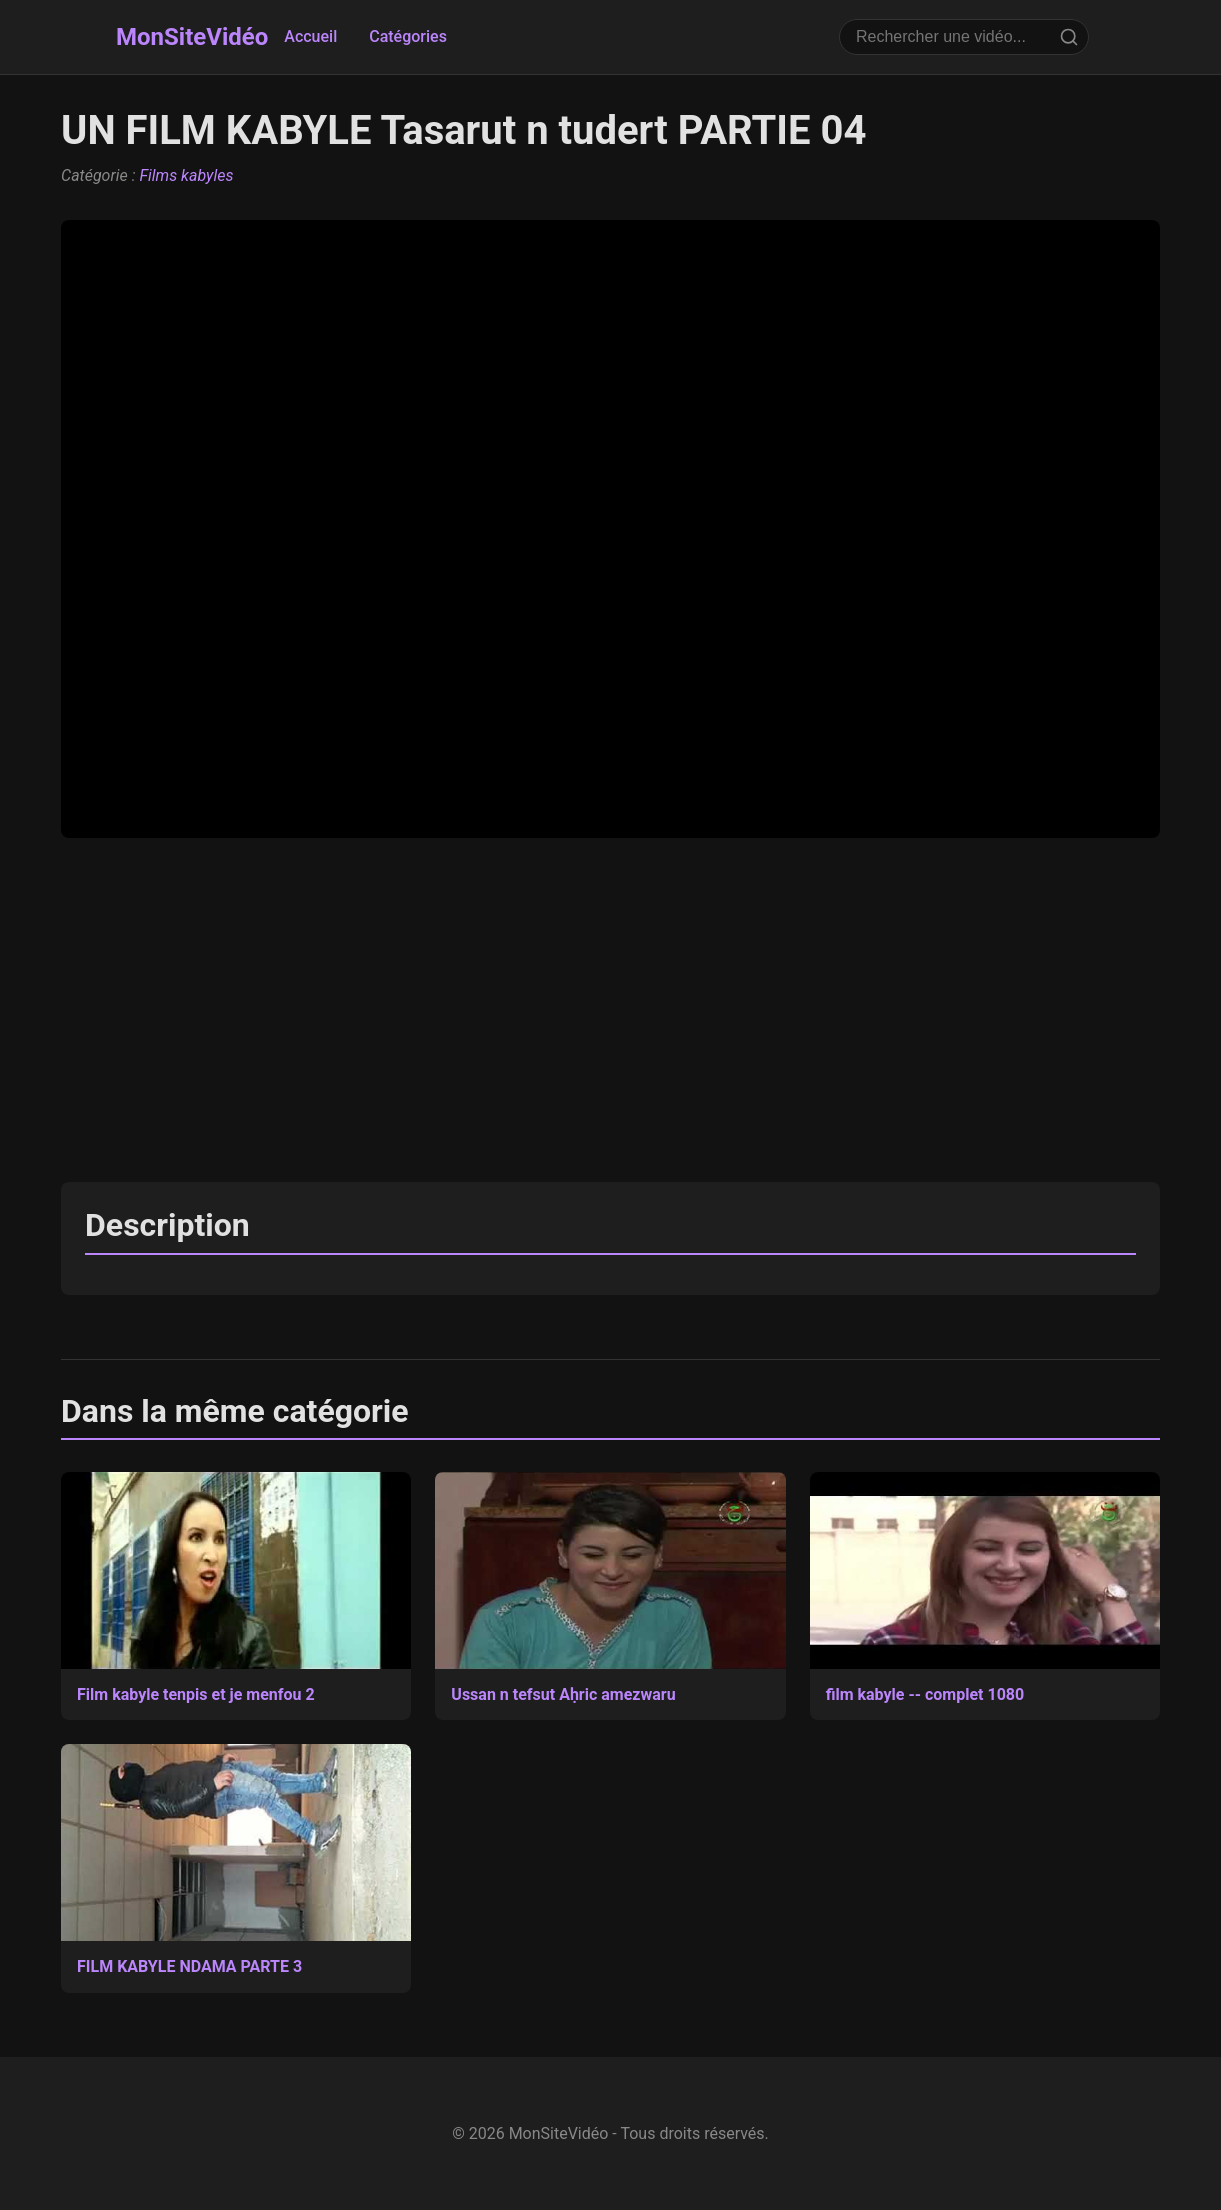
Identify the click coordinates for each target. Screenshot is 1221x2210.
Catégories (408, 36)
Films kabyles (186, 175)
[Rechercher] (1069, 37)
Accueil (310, 36)
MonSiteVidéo (192, 37)
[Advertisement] (610, 1010)
